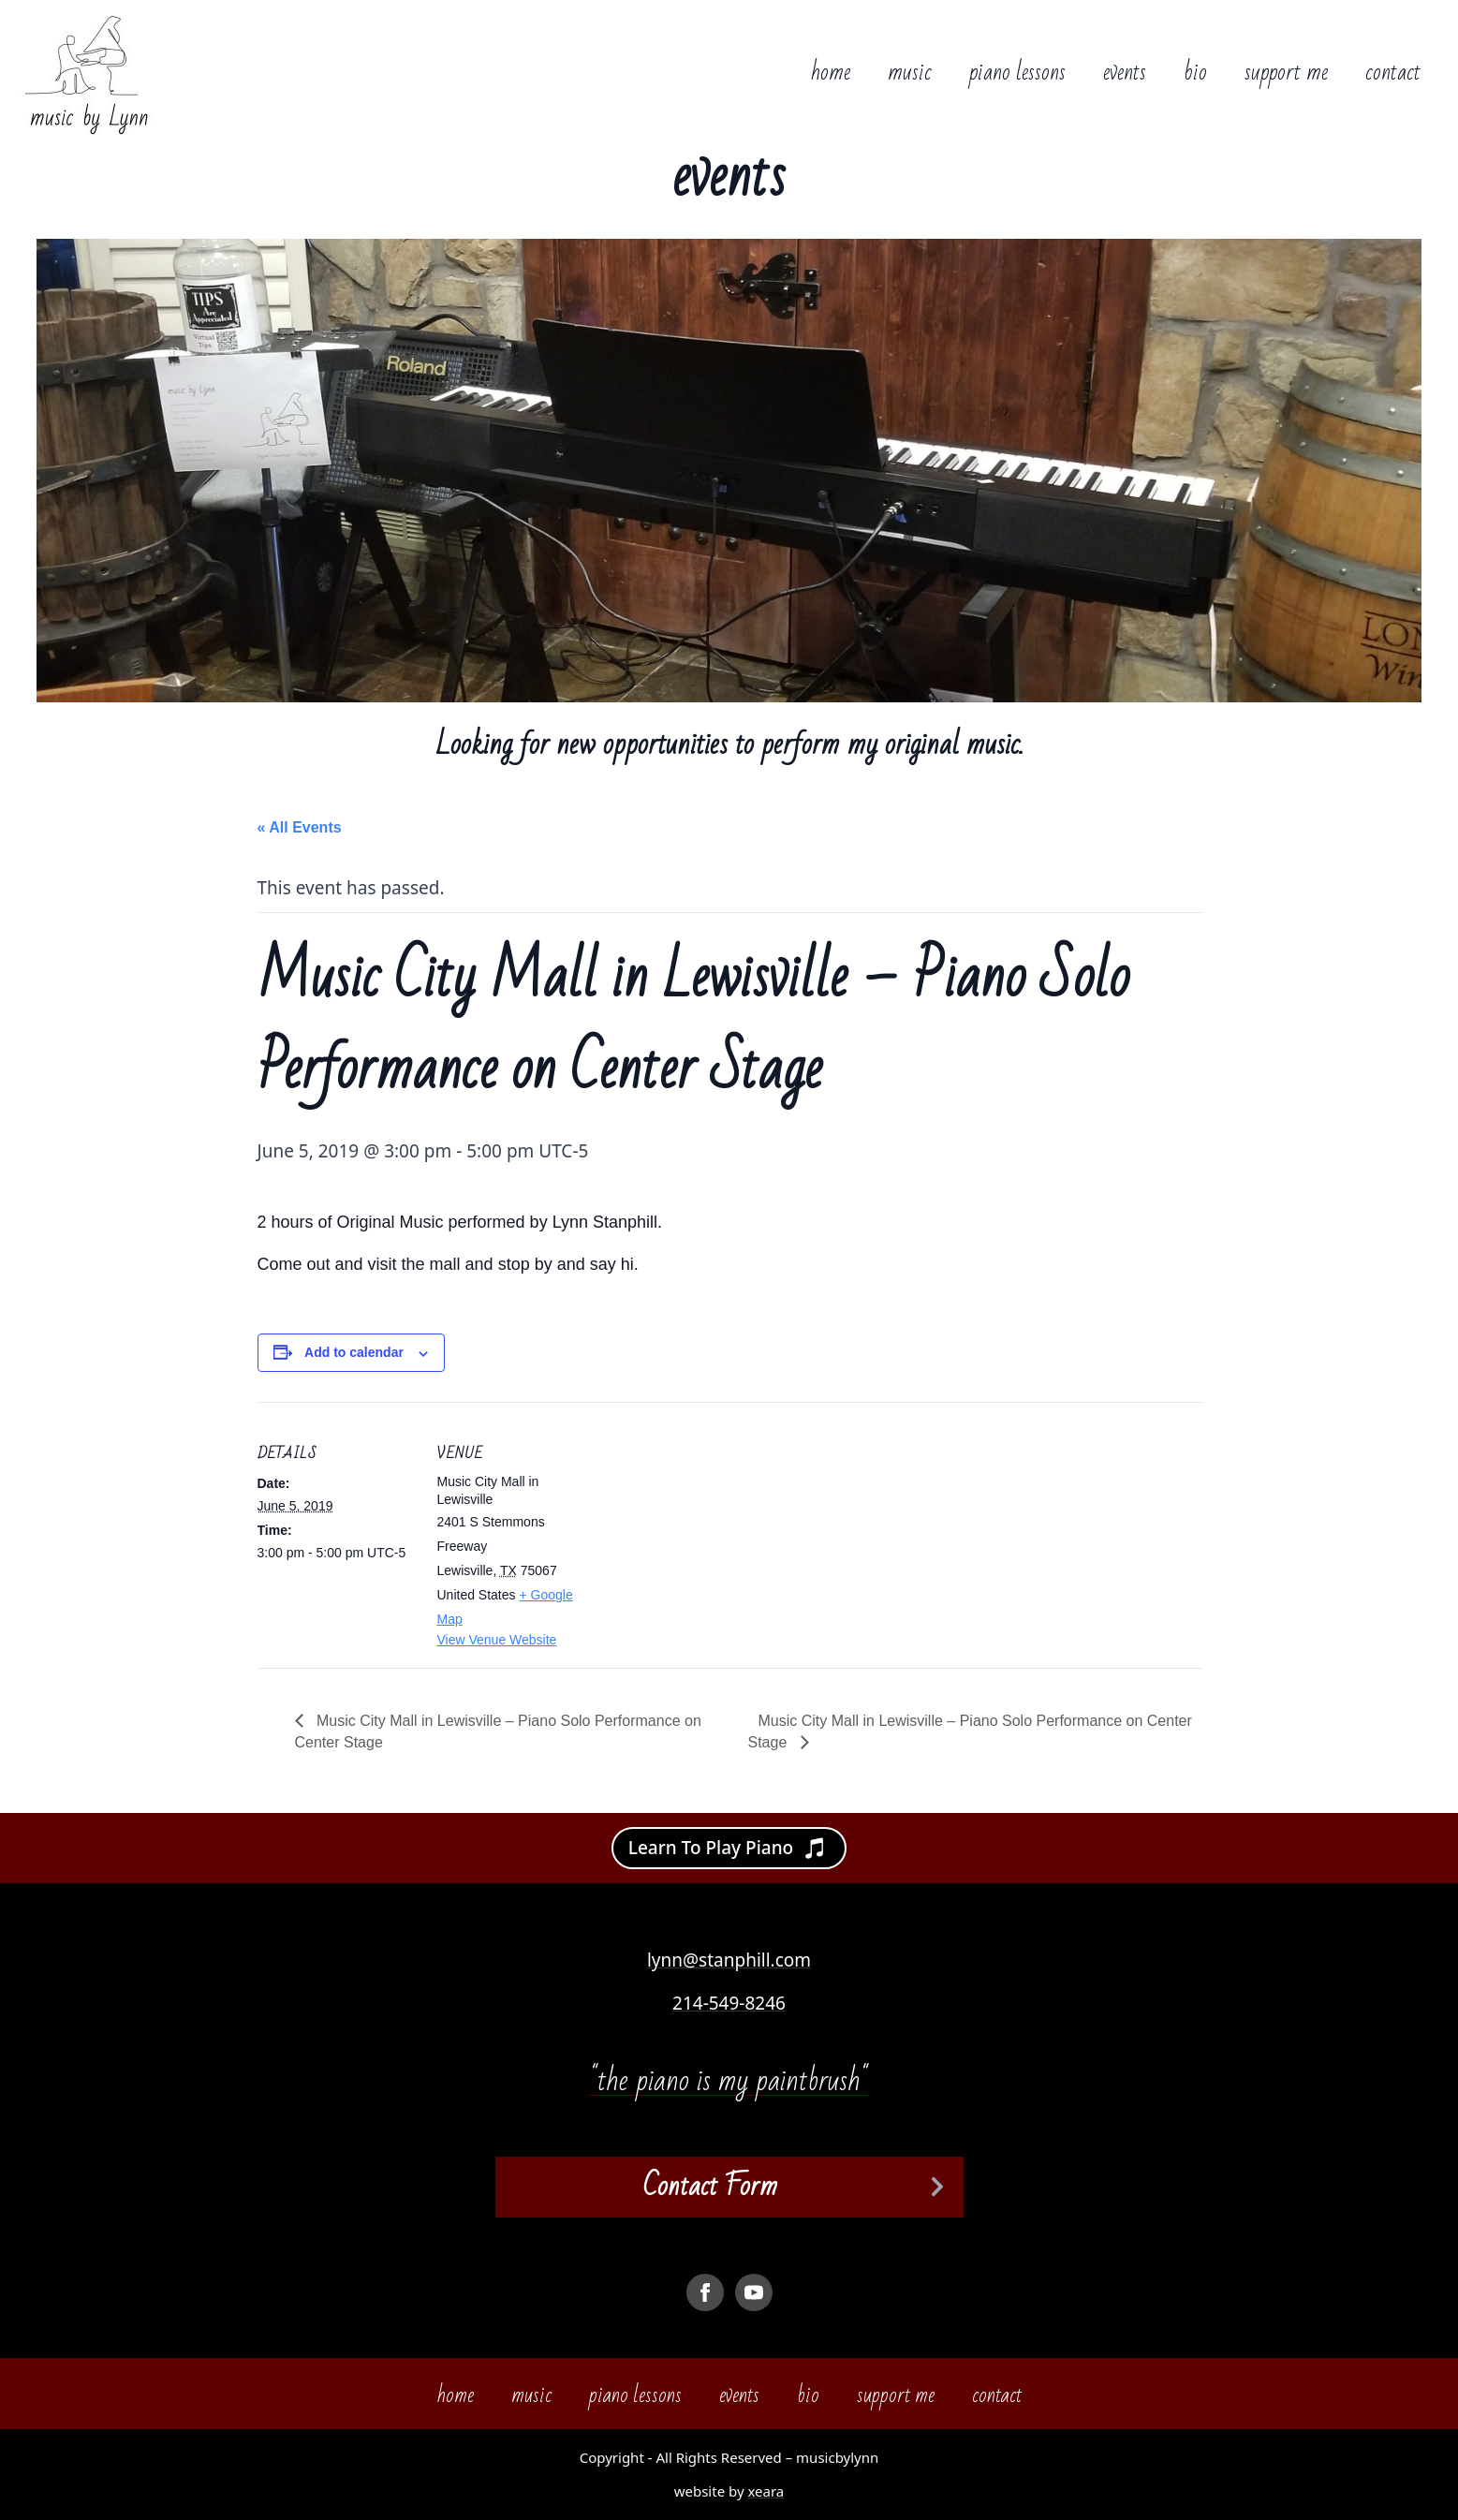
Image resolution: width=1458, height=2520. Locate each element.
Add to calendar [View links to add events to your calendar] (354, 1352)
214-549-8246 (729, 2003)
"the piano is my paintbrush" (729, 2080)
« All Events (300, 827)
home (830, 73)
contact (1393, 73)
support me (1286, 73)
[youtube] (754, 2292)
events (1124, 73)
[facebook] (705, 2292)
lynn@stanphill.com (729, 1960)
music (910, 73)
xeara (765, 2491)
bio (1195, 73)
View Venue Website (497, 1639)
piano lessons (1017, 73)
